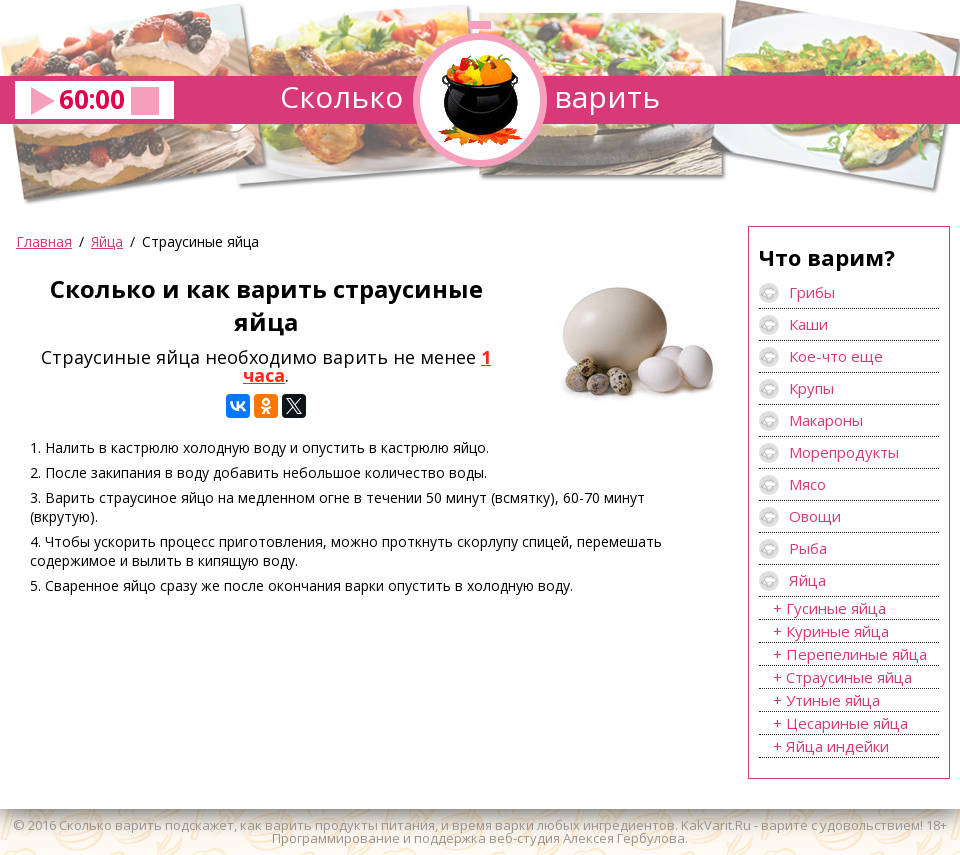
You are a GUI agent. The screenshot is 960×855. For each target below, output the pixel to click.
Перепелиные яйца (856, 654)
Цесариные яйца (847, 723)
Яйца (107, 241)
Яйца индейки (837, 746)
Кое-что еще (836, 356)
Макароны (826, 420)
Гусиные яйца (836, 608)
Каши (808, 324)
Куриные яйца (837, 631)
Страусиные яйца (849, 677)
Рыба (808, 548)
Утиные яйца (833, 700)
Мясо (807, 484)
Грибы (812, 292)
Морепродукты (844, 452)
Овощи (815, 516)
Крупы (811, 388)
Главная (44, 241)
